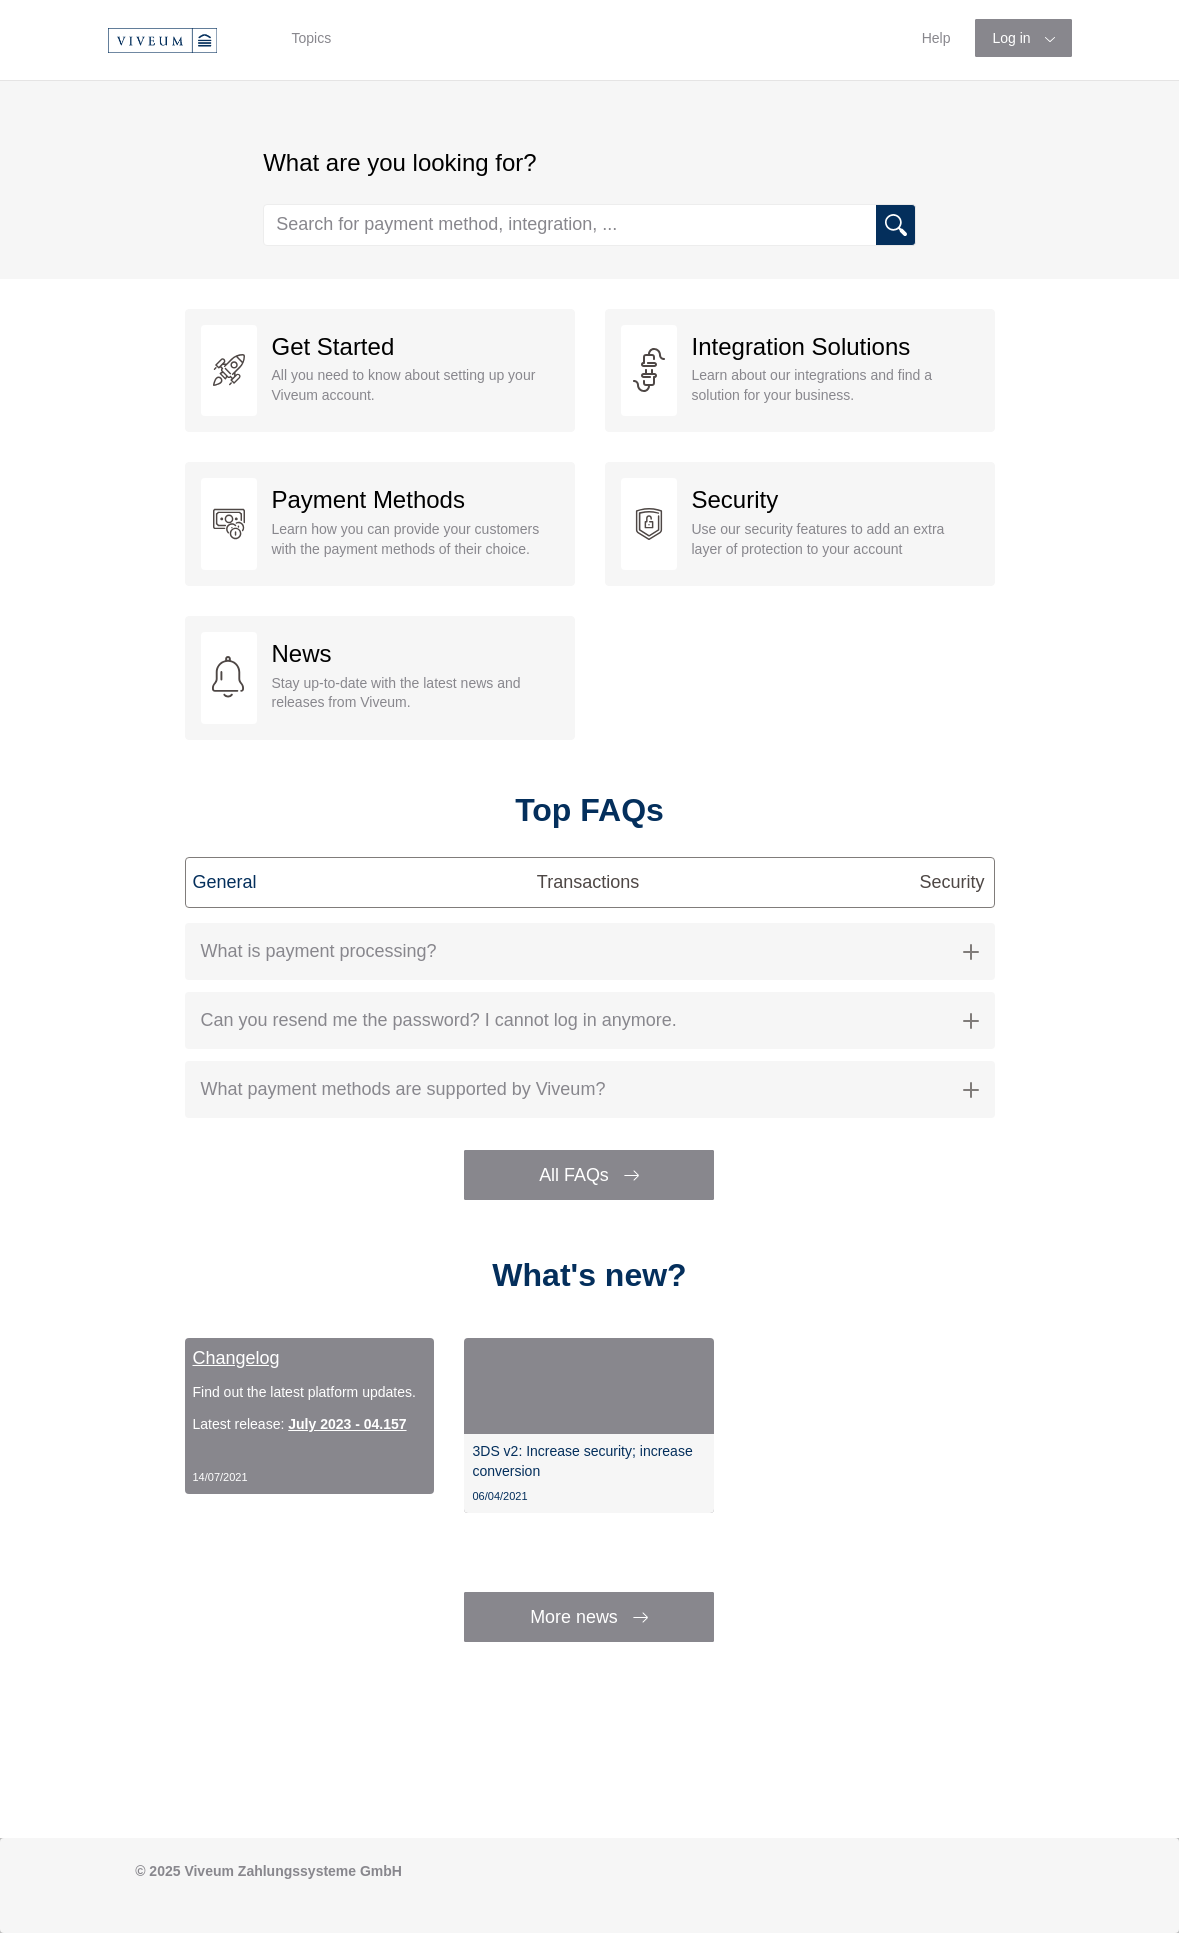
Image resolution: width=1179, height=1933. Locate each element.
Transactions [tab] (588, 882)
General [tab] (225, 882)
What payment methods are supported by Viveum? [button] (590, 1089)
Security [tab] (951, 882)
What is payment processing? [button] (590, 951)
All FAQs (589, 1175)
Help (936, 38)
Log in (1013, 38)
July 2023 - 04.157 (347, 1424)
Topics (312, 38)
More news (589, 1617)
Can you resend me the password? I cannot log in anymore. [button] (590, 1020)
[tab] (590, 951)
